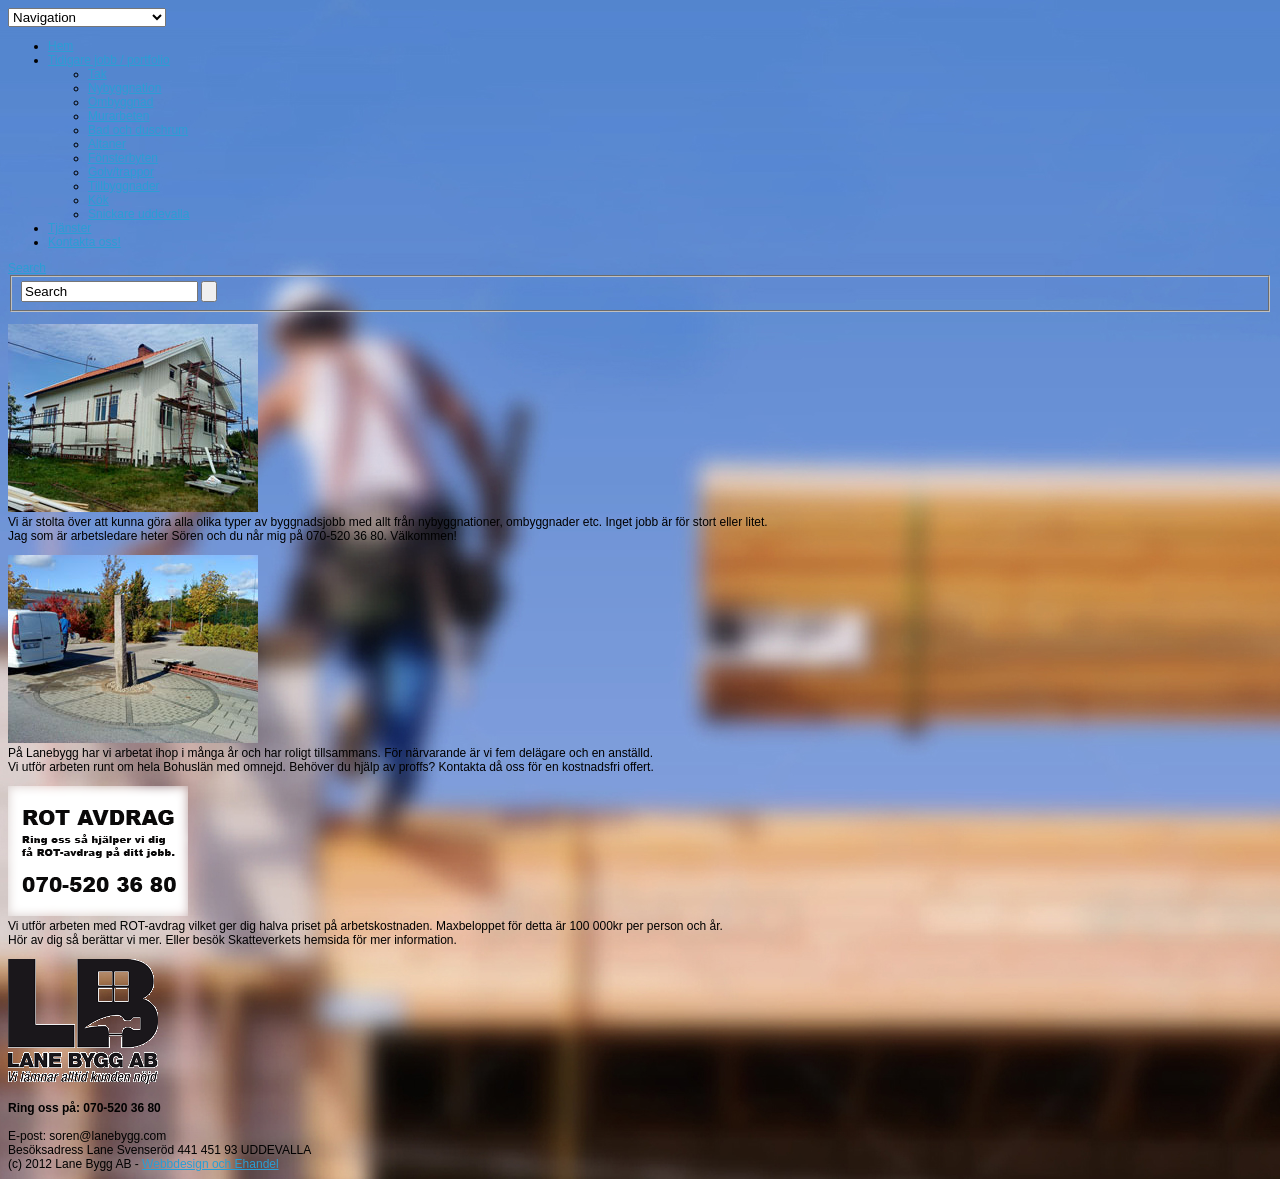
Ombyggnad (120, 102)
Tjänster (69, 228)
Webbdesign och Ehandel (210, 1164)
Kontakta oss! (84, 242)
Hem (60, 46)
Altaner (107, 144)
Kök (98, 200)
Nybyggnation (124, 88)
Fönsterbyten (123, 158)
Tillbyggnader (124, 186)
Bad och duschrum (138, 130)
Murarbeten (118, 116)
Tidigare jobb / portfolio (109, 60)
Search (27, 268)
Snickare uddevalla (138, 214)
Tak (97, 74)
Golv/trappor (121, 172)
